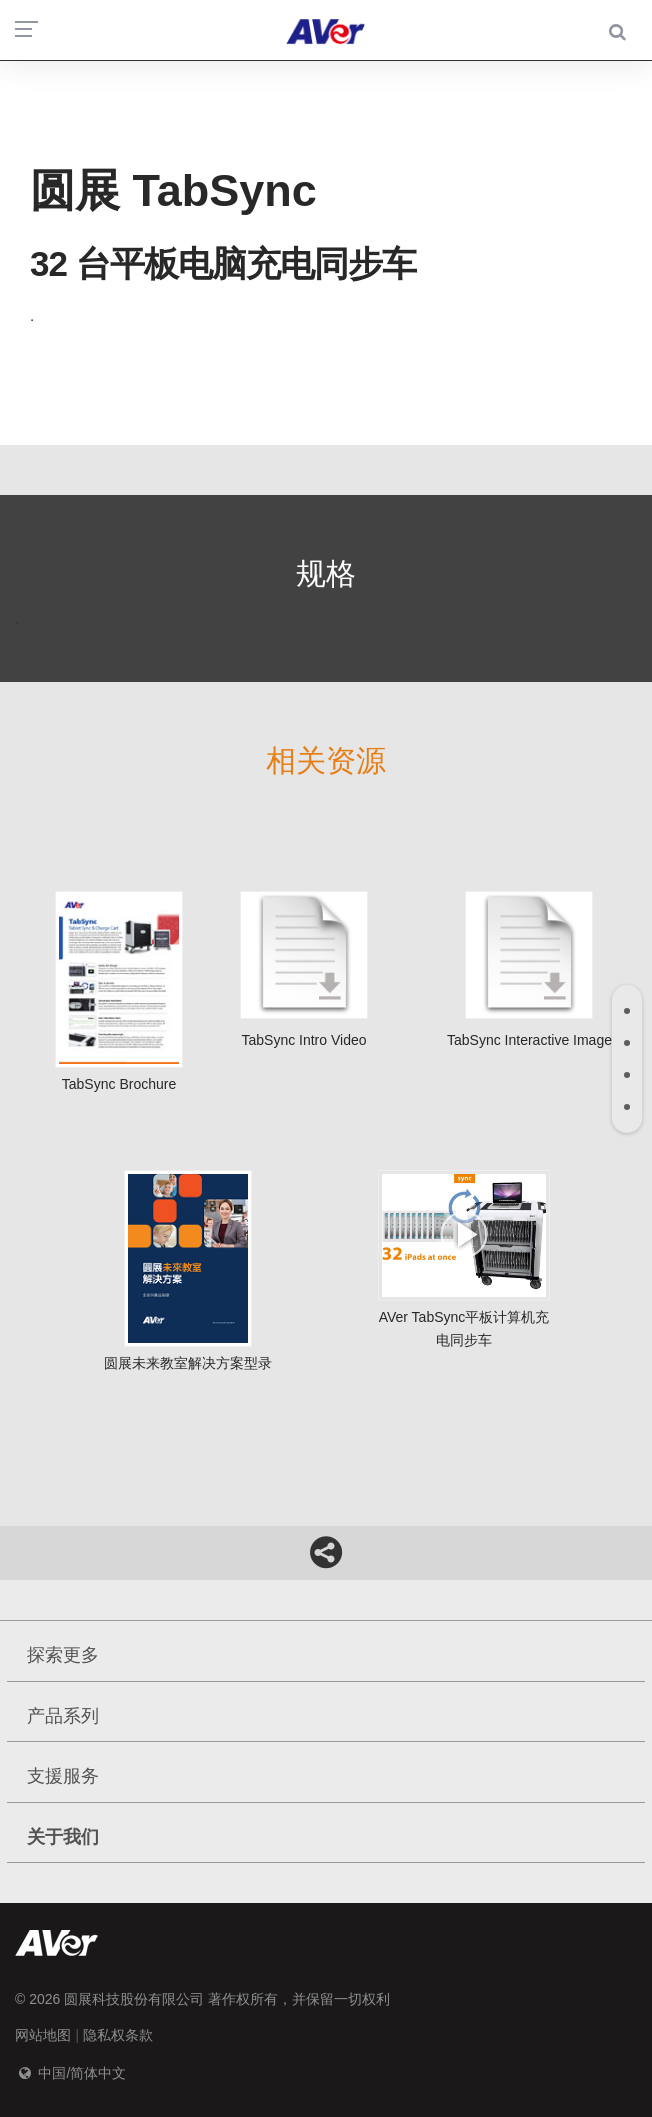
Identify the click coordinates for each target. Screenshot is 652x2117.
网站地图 (43, 2035)
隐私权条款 (118, 2035)
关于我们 (63, 1837)
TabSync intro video (304, 969)
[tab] (627, 1011)
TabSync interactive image (529, 969)
